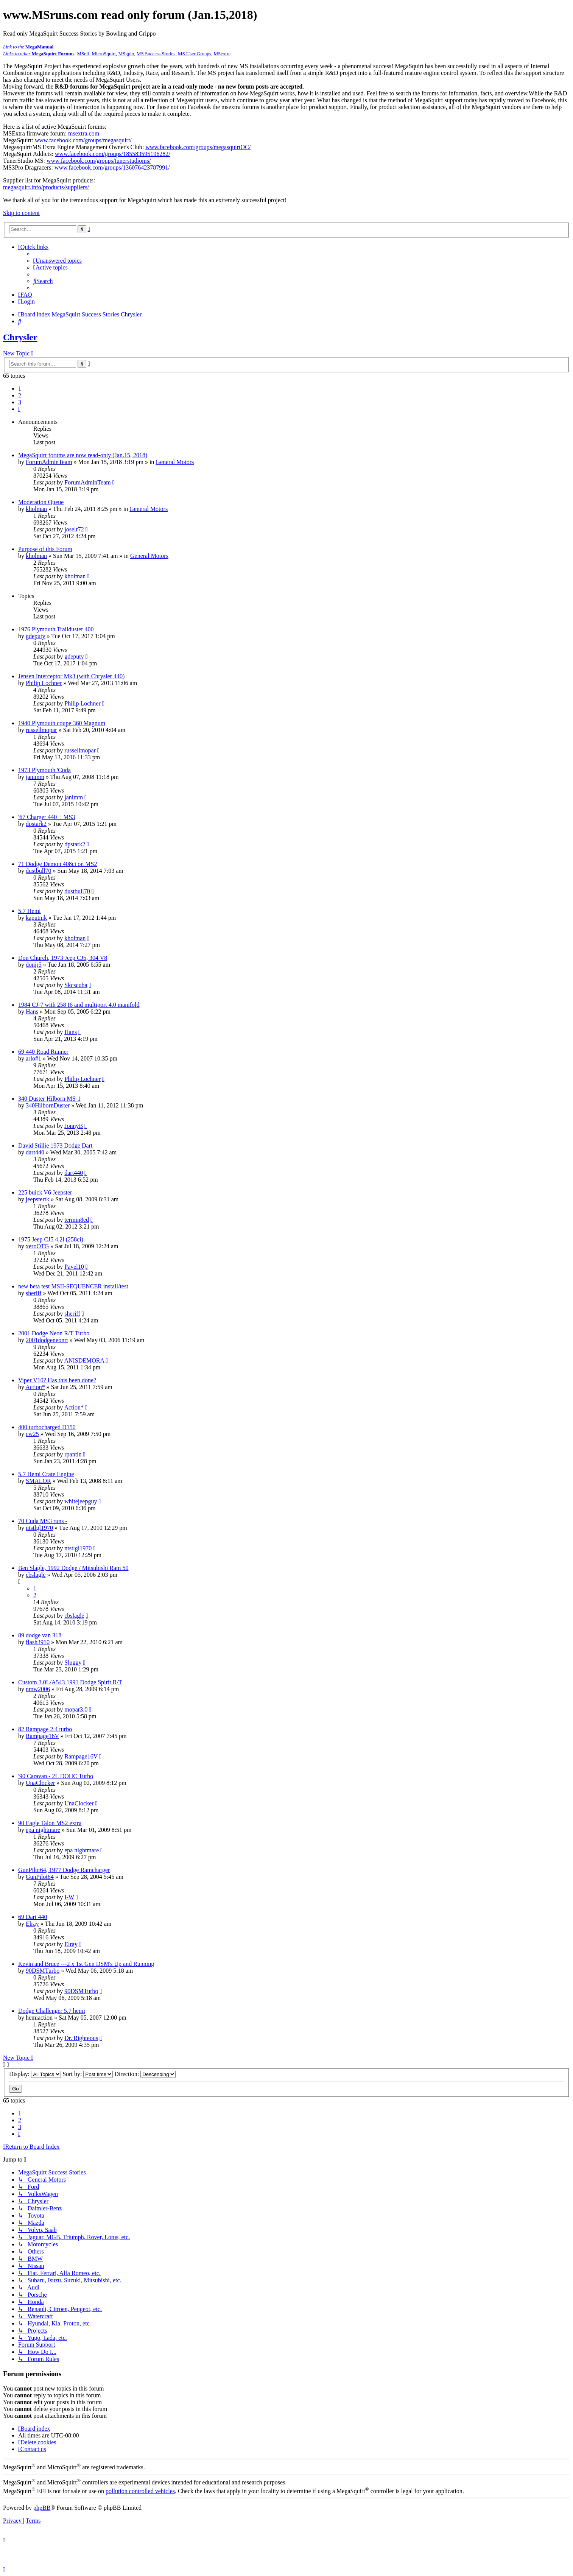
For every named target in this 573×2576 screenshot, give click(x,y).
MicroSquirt (104, 53)
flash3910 (38, 1642)
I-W (69, 1897)
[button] (19, 409)
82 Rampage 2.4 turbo (45, 1729)
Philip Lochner (44, 683)
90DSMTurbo (42, 1970)
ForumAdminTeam (49, 462)
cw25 (32, 1434)
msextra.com (83, 133)
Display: (35, 2074)
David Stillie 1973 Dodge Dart (55, 1145)
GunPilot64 (40, 1877)
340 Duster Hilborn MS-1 (49, 1098)
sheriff (33, 1293)
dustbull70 (38, 870)
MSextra (222, 53)
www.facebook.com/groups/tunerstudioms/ (99, 160)
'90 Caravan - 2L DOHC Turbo (55, 1776)
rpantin (72, 1454)
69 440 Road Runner (43, 1051)
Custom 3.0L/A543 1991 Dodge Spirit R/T (70, 1682)
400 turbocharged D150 (47, 1427)
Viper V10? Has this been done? (57, 1380)
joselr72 (74, 529)
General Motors (175, 462)
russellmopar (41, 730)
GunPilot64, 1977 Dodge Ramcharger (64, 1870)
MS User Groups (194, 53)
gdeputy (35, 636)
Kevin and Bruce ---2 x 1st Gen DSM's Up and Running (86, 1964)
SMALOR (38, 1481)
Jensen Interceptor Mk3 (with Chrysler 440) (71, 676)
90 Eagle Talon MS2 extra (49, 1823)
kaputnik (36, 917)
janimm (35, 777)
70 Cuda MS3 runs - (42, 1521)
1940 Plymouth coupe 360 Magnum (61, 723)
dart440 (35, 1152)
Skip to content (21, 213)
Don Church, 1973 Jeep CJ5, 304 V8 (62, 958)
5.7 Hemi (29, 911)
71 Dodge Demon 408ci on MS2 (57, 864)
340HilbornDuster (48, 1105)
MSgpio (126, 53)
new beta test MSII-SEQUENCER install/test (73, 1286)
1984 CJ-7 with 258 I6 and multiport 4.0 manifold (78, 1004)
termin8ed (76, 1219)
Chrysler (20, 337)
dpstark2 (36, 824)
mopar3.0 (75, 1709)
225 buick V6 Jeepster (45, 1192)
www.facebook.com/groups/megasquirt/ (83, 140)
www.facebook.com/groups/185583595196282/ (112, 154)
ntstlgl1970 (39, 1528)
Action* (35, 1387)
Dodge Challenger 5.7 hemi (51, 2011)
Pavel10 (74, 1266)
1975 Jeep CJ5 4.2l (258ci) (50, 1239)
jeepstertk (37, 1199)
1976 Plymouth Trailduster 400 (56, 629)
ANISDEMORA (84, 1360)
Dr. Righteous (81, 2038)
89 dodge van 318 (39, 1635)
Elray (32, 1923)
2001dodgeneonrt (47, 1340)
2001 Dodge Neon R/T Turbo (53, 1333)
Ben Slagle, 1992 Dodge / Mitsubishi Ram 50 (73, 1568)
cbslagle (35, 1574)
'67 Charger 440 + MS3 (46, 817)
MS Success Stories (156, 53)
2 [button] (19, 395)
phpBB (41, 2507)
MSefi (83, 53)
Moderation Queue (41, 502)
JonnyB (73, 1126)
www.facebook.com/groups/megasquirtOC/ (198, 147)
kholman (36, 509)
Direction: (145, 2074)
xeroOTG (37, 1246)
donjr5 (34, 964)
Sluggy (72, 1662)
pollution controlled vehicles (140, 2491)
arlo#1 (33, 1058)
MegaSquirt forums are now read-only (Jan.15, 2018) (82, 455)
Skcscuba (75, 985)
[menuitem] (57, 260)
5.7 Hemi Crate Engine (46, 1474)
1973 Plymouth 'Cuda (44, 770)
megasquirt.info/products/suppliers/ (46, 187)
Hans (32, 1011)
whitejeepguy (80, 1501)
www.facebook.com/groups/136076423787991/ (112, 167)
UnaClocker (40, 1783)
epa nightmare (43, 1830)
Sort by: (87, 2074)
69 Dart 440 (32, 1917)
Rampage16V (42, 1736)
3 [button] (19, 402)
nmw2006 (38, 1689)
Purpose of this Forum (45, 549)
